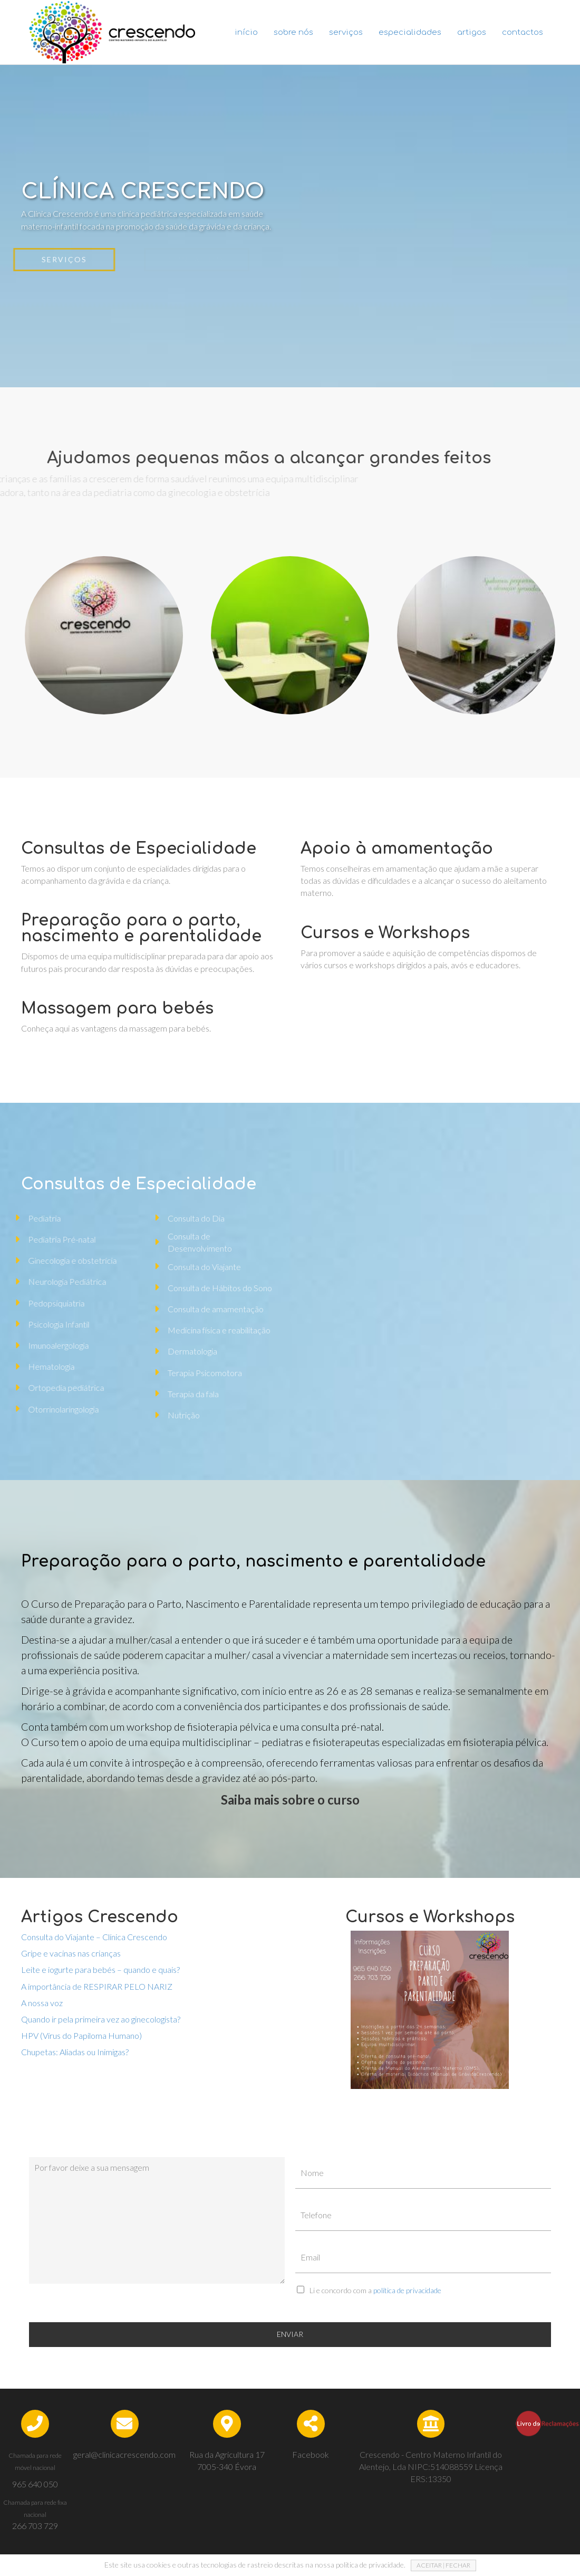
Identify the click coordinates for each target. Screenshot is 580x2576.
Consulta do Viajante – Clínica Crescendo (94, 1937)
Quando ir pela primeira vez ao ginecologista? (100, 2019)
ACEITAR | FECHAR (443, 2565)
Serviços (346, 32)
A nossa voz (42, 2003)
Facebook (310, 2454)
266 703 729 (35, 2526)
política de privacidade (407, 2290)
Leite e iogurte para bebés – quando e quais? (100, 1969)
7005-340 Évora (226, 2466)
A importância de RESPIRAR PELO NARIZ (96, 1986)
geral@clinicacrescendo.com (124, 2454)
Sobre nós (293, 32)
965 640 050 (35, 2484)
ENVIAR (290, 2334)
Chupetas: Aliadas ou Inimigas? (75, 2052)
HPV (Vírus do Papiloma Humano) (81, 2035)
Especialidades (410, 32)
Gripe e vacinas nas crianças (71, 1953)
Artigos (471, 32)
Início (246, 32)
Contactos (522, 32)
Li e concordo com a (375, 2290)
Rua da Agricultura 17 (227, 2454)
